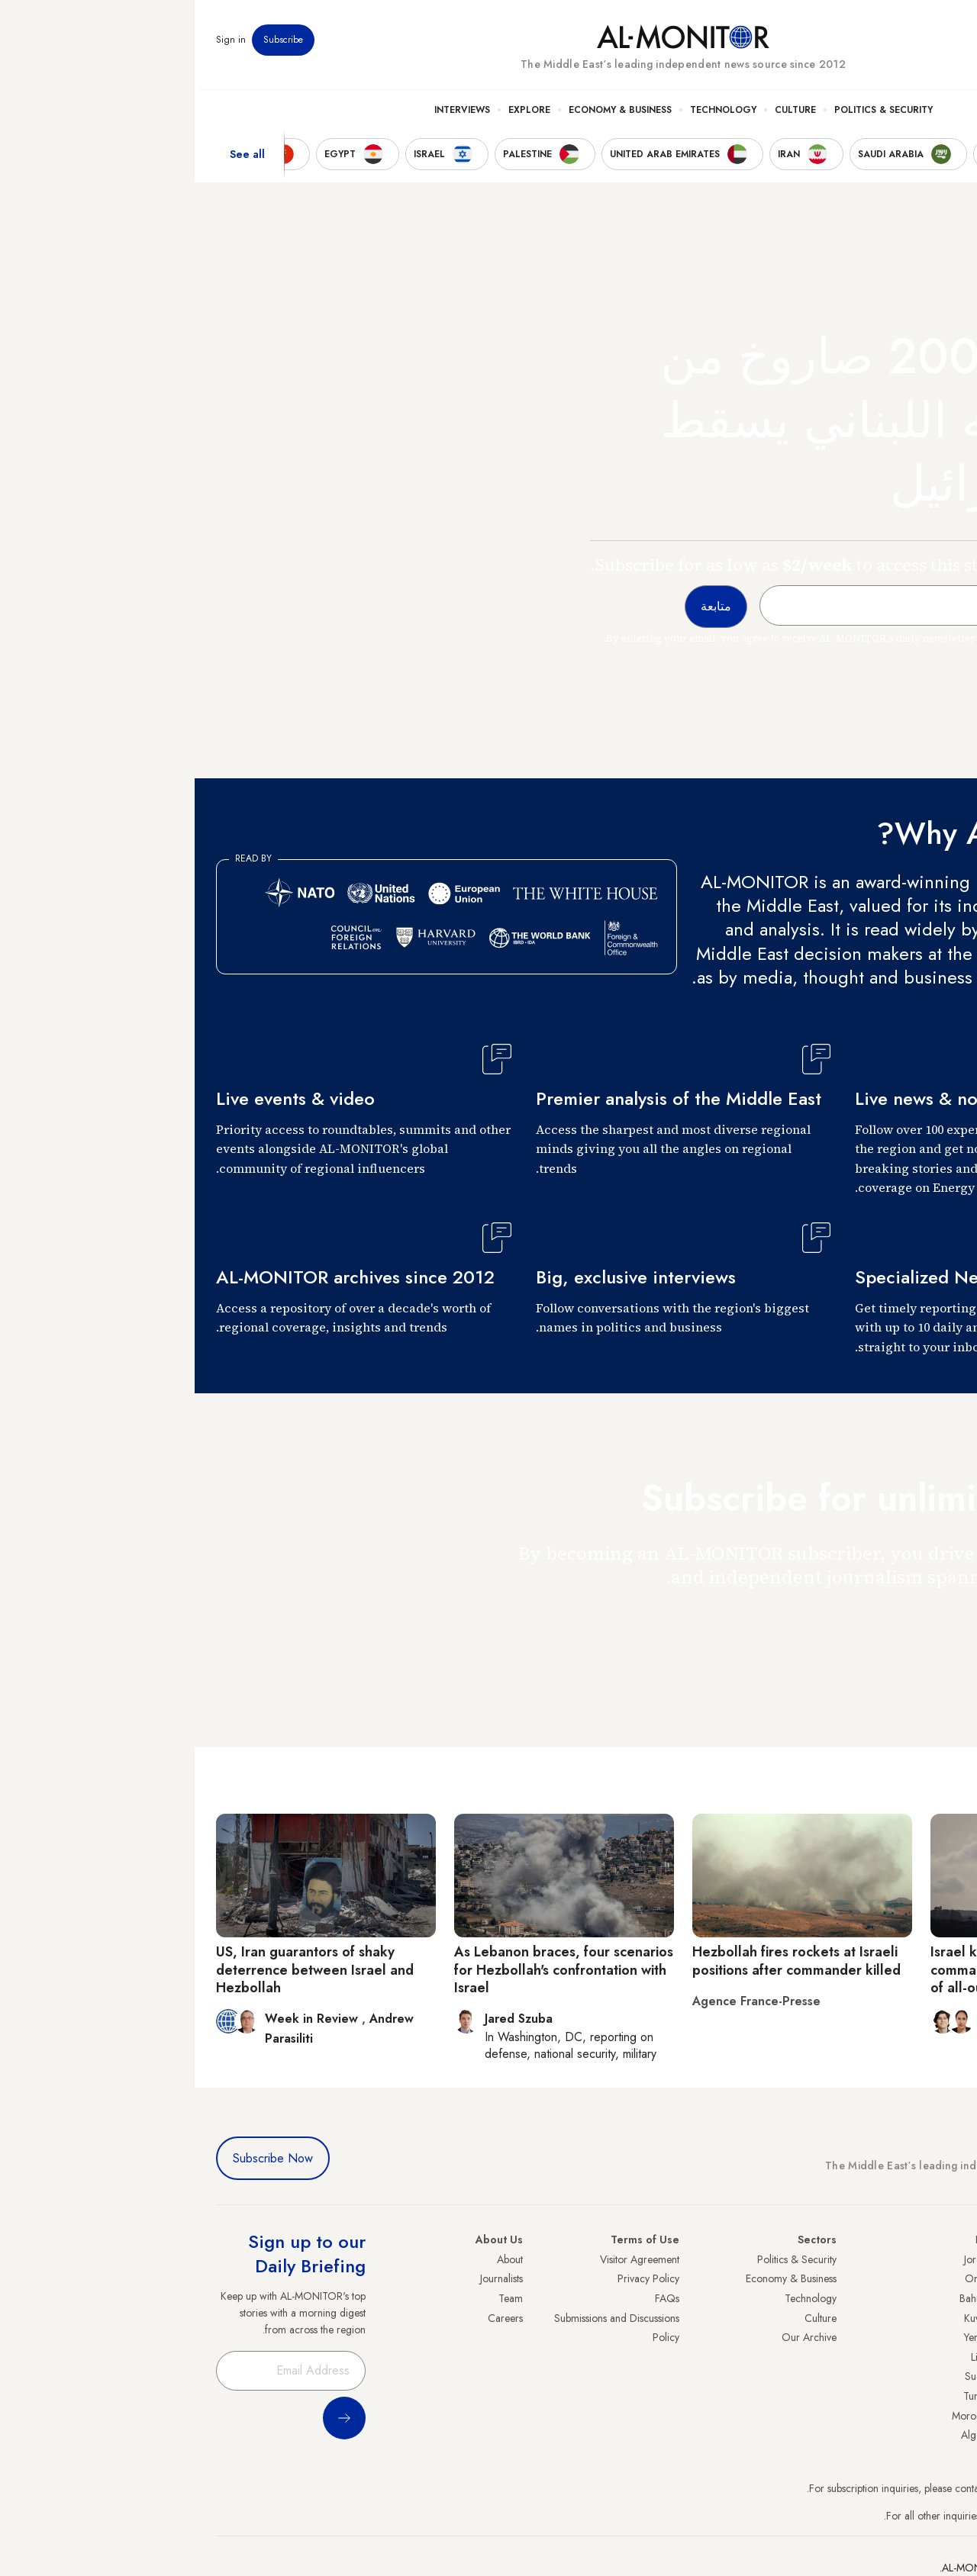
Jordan (783, 2259)
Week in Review (118, 2018)
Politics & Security (689, 115)
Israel (944, 2337)
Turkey (941, 2259)
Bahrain (781, 2298)
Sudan (784, 2376)
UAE (946, 2318)
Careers (310, 2318)
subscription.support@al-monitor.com (875, 2488)
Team (316, 2298)
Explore (335, 115)
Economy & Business (425, 115)
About (315, 2259)
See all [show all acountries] (52, 159)
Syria (944, 2434)
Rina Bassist (912, 2018)
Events (843, 45)
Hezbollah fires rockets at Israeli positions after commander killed (602, 1960)
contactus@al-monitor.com (898, 2515)
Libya (787, 2357)
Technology (528, 115)
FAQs (472, 2298)
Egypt (944, 2376)
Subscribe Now (78, 2158)
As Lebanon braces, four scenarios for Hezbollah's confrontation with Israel (369, 1970)
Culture (600, 115)
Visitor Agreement (445, 2259)
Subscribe (88, 45)
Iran (947, 2298)
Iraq (789, 2239)
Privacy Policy (454, 2278)
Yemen (783, 2337)
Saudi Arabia (927, 2278)
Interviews (267, 115)
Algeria (782, 2434)
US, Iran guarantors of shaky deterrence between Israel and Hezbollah (120, 1970)
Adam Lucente (828, 2018)
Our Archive (614, 2337)
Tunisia (783, 2396)
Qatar (943, 2396)
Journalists (306, 2278)
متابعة (925, 1621)
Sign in (36, 45)
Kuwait (783, 2318)
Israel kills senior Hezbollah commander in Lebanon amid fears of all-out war (845, 1970)
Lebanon (937, 2415)
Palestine (936, 2357)
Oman (784, 2278)
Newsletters (894, 45)
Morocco (777, 2415)
